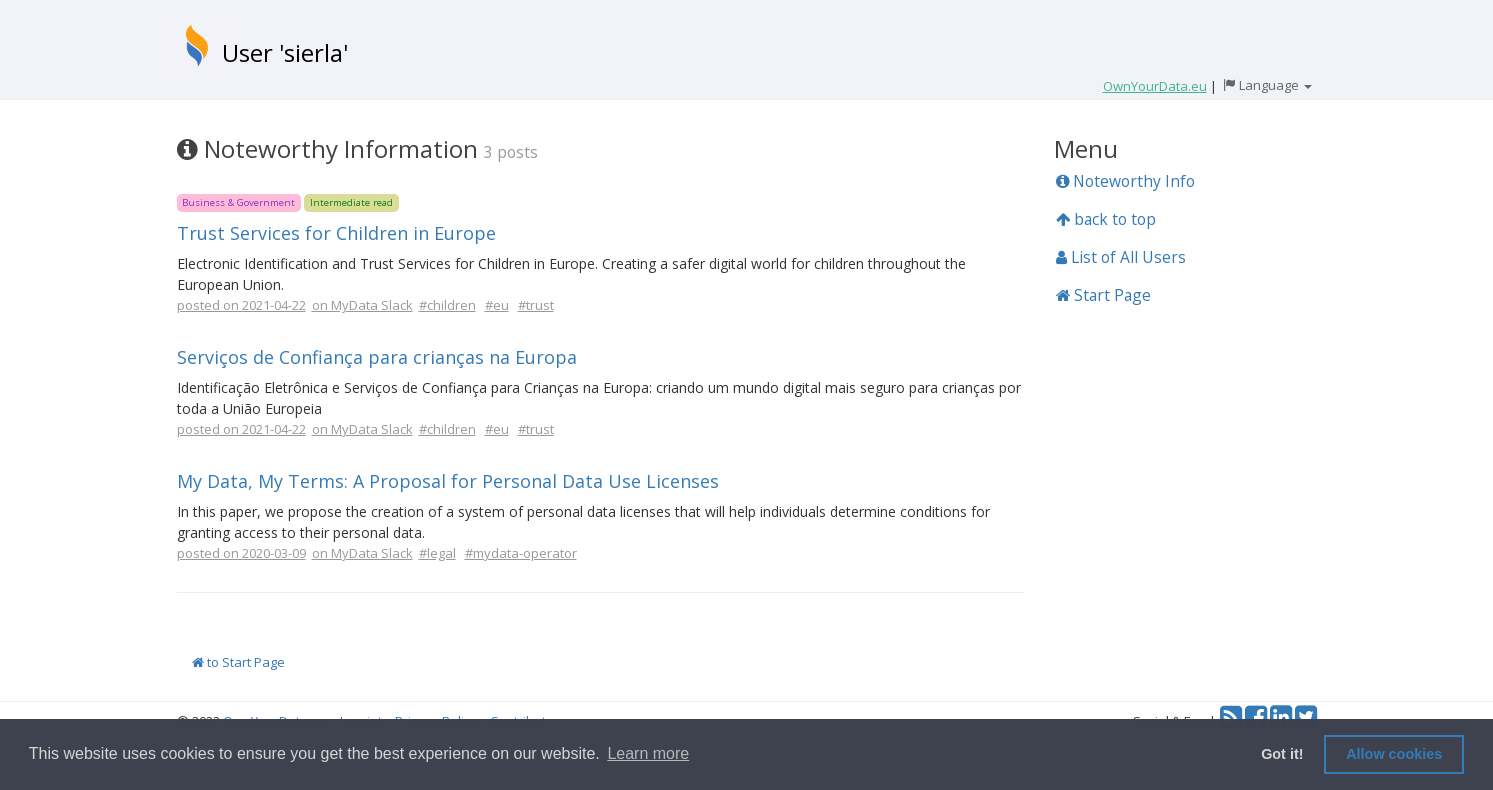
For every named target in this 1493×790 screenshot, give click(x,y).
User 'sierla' (285, 52)
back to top (1106, 219)
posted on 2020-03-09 (241, 553)
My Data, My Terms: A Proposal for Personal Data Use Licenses (448, 481)
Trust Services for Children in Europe (336, 233)
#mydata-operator (521, 553)
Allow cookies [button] (1394, 754)
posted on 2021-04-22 (241, 305)
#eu (497, 305)
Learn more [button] (648, 753)
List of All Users (1121, 257)
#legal (437, 553)
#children (447, 305)
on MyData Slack (362, 305)
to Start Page (238, 662)
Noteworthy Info (1125, 181)
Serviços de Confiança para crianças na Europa (377, 357)
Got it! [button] (1282, 754)
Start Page (1103, 295)
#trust (536, 305)
